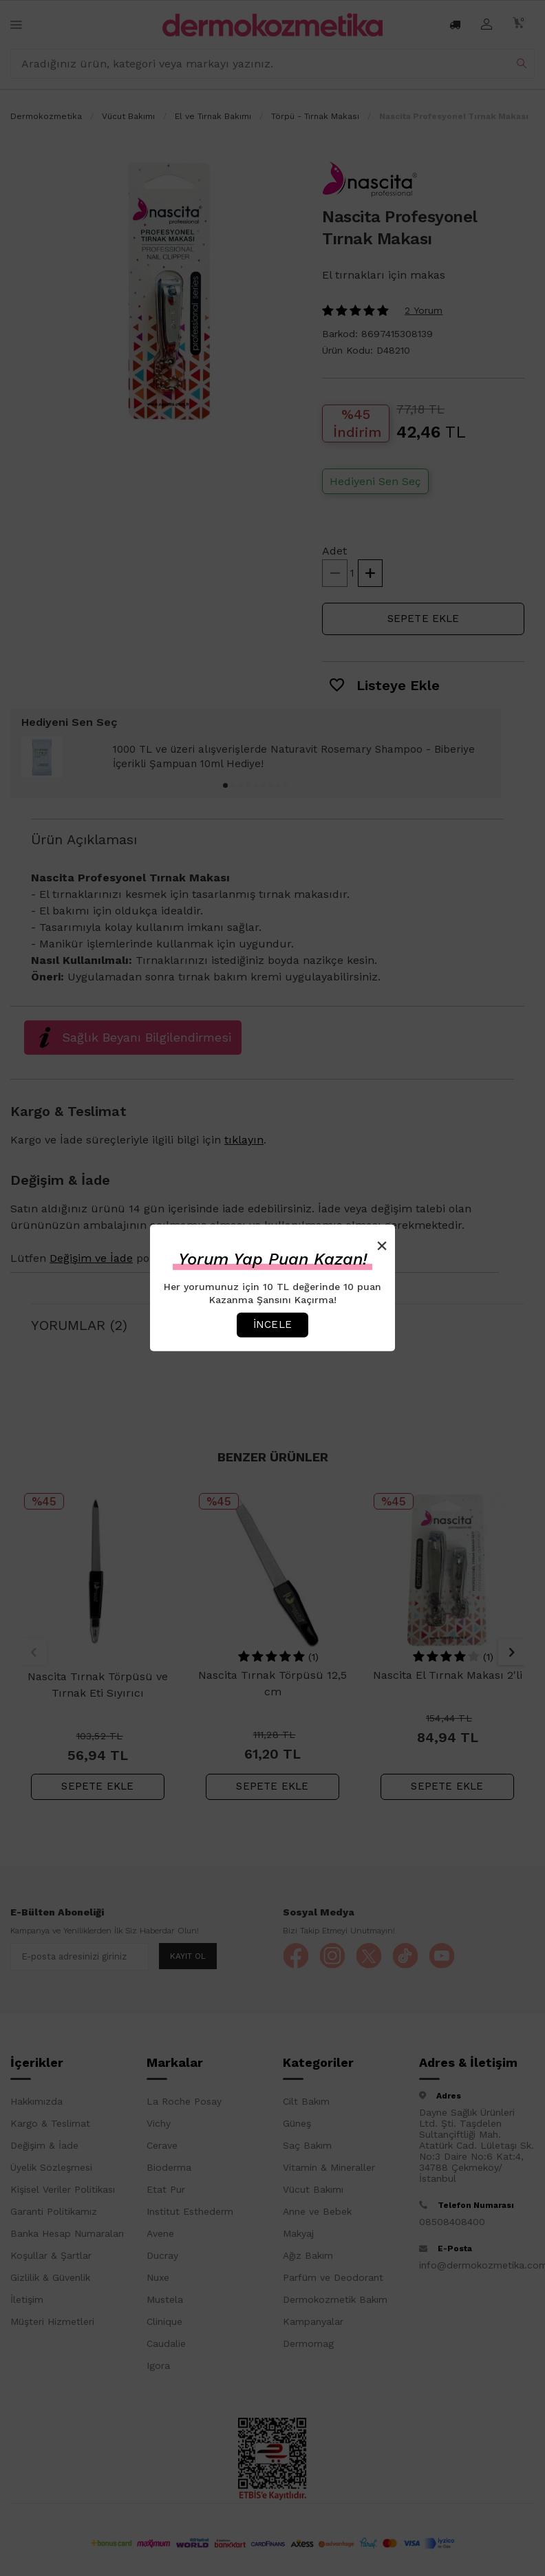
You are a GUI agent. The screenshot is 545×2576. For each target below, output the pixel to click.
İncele (272, 1324)
